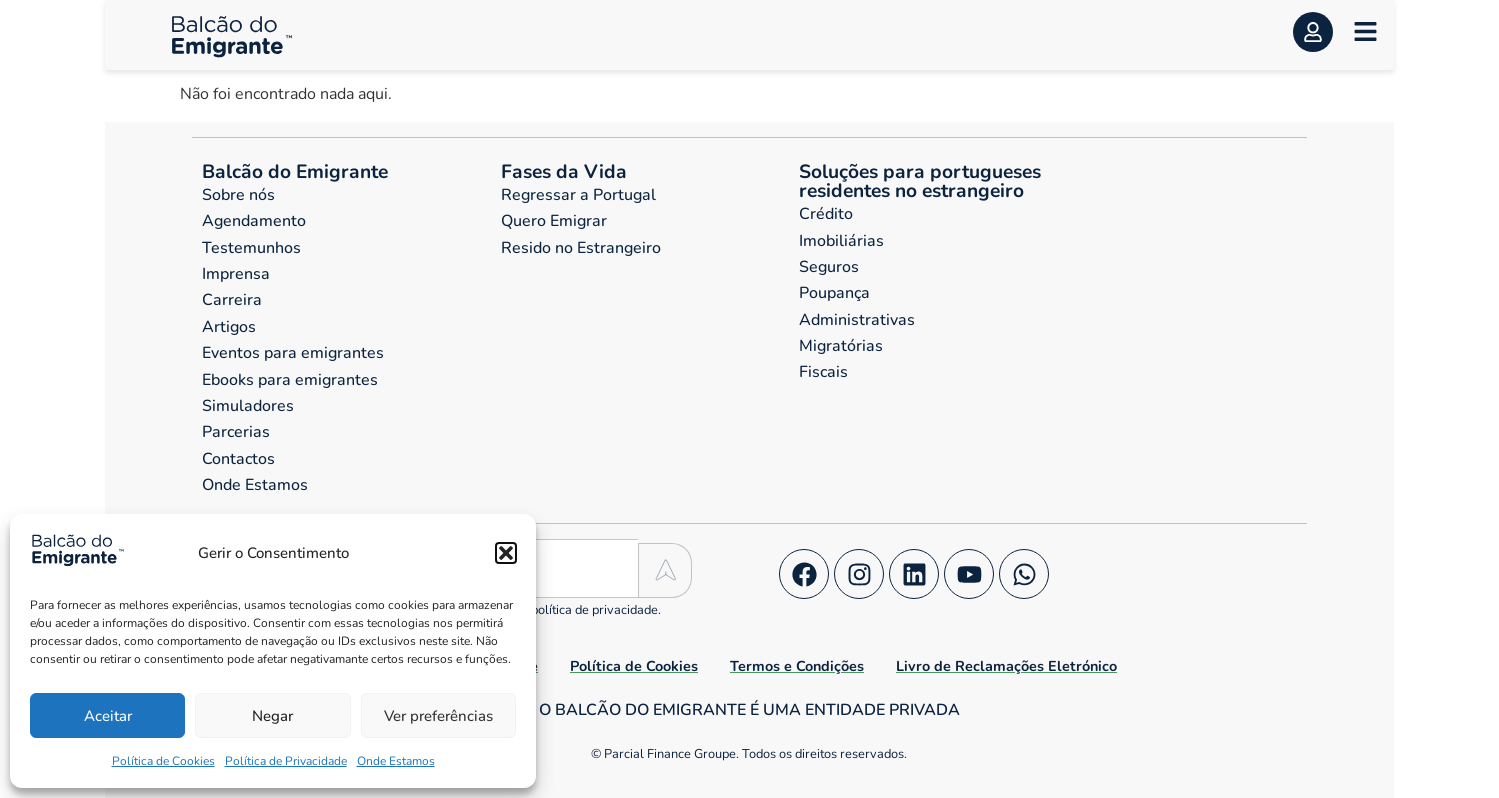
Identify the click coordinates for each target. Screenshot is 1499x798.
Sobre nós (238, 195)
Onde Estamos (396, 761)
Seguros (829, 267)
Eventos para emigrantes (293, 353)
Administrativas (857, 320)
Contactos (238, 459)
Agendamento (254, 221)
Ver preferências (438, 716)
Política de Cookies (163, 761)
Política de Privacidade (286, 761)
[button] (506, 553)
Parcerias (236, 432)
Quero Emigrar (554, 221)
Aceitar (108, 716)
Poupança (834, 293)
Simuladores (248, 406)
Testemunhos (251, 248)
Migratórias (841, 346)
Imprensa (236, 274)
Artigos (229, 327)
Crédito (826, 214)
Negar (272, 716)
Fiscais (823, 372)
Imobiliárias (841, 241)
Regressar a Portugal (578, 195)
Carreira (232, 300)
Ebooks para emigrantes (290, 380)
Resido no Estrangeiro (581, 248)
